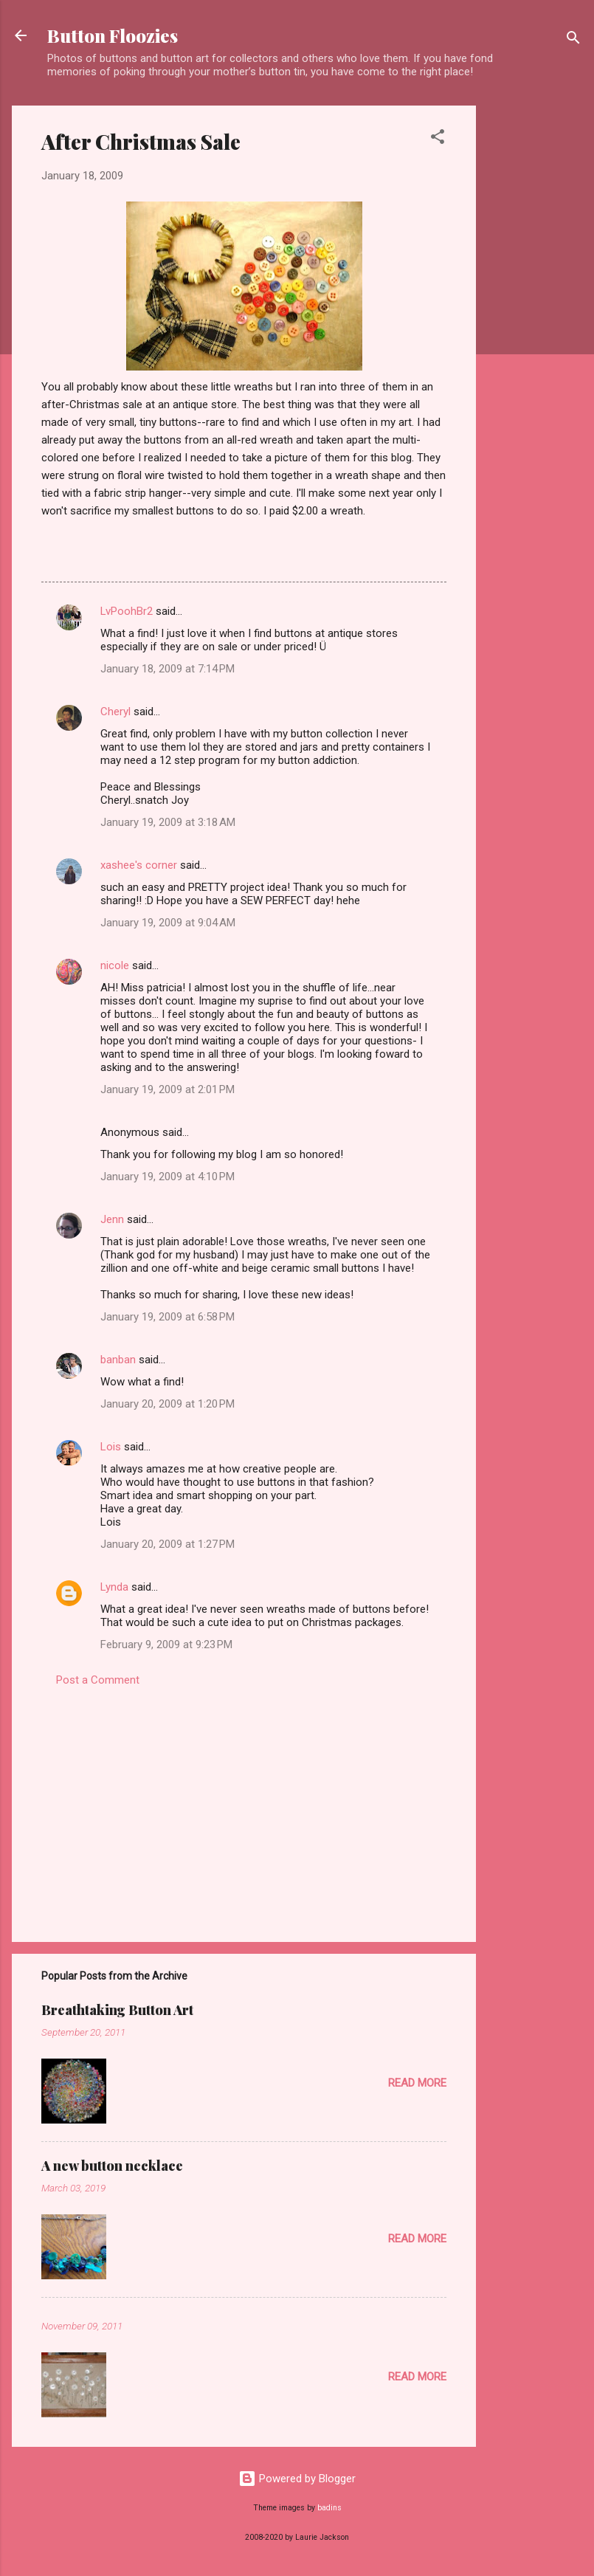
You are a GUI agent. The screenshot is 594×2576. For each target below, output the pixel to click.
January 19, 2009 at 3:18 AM (167, 822)
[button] (437, 139)
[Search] (573, 40)
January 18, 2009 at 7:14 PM (167, 668)
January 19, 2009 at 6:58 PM (167, 1316)
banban (118, 1359)
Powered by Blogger (297, 2478)
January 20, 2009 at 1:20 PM (167, 1404)
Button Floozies (112, 35)
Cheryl (115, 711)
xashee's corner (138, 865)
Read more (417, 2083)
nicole (114, 965)
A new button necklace (112, 2165)
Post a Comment (97, 1680)
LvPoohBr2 (126, 611)
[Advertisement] (535, 327)
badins (329, 2508)
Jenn (112, 1219)
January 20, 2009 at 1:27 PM (167, 1544)
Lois (110, 1446)
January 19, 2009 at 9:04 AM (167, 922)
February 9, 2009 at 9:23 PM (166, 1644)
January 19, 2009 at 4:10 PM (167, 1176)
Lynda (114, 1587)
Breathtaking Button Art (117, 2010)
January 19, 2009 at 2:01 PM (167, 1089)
